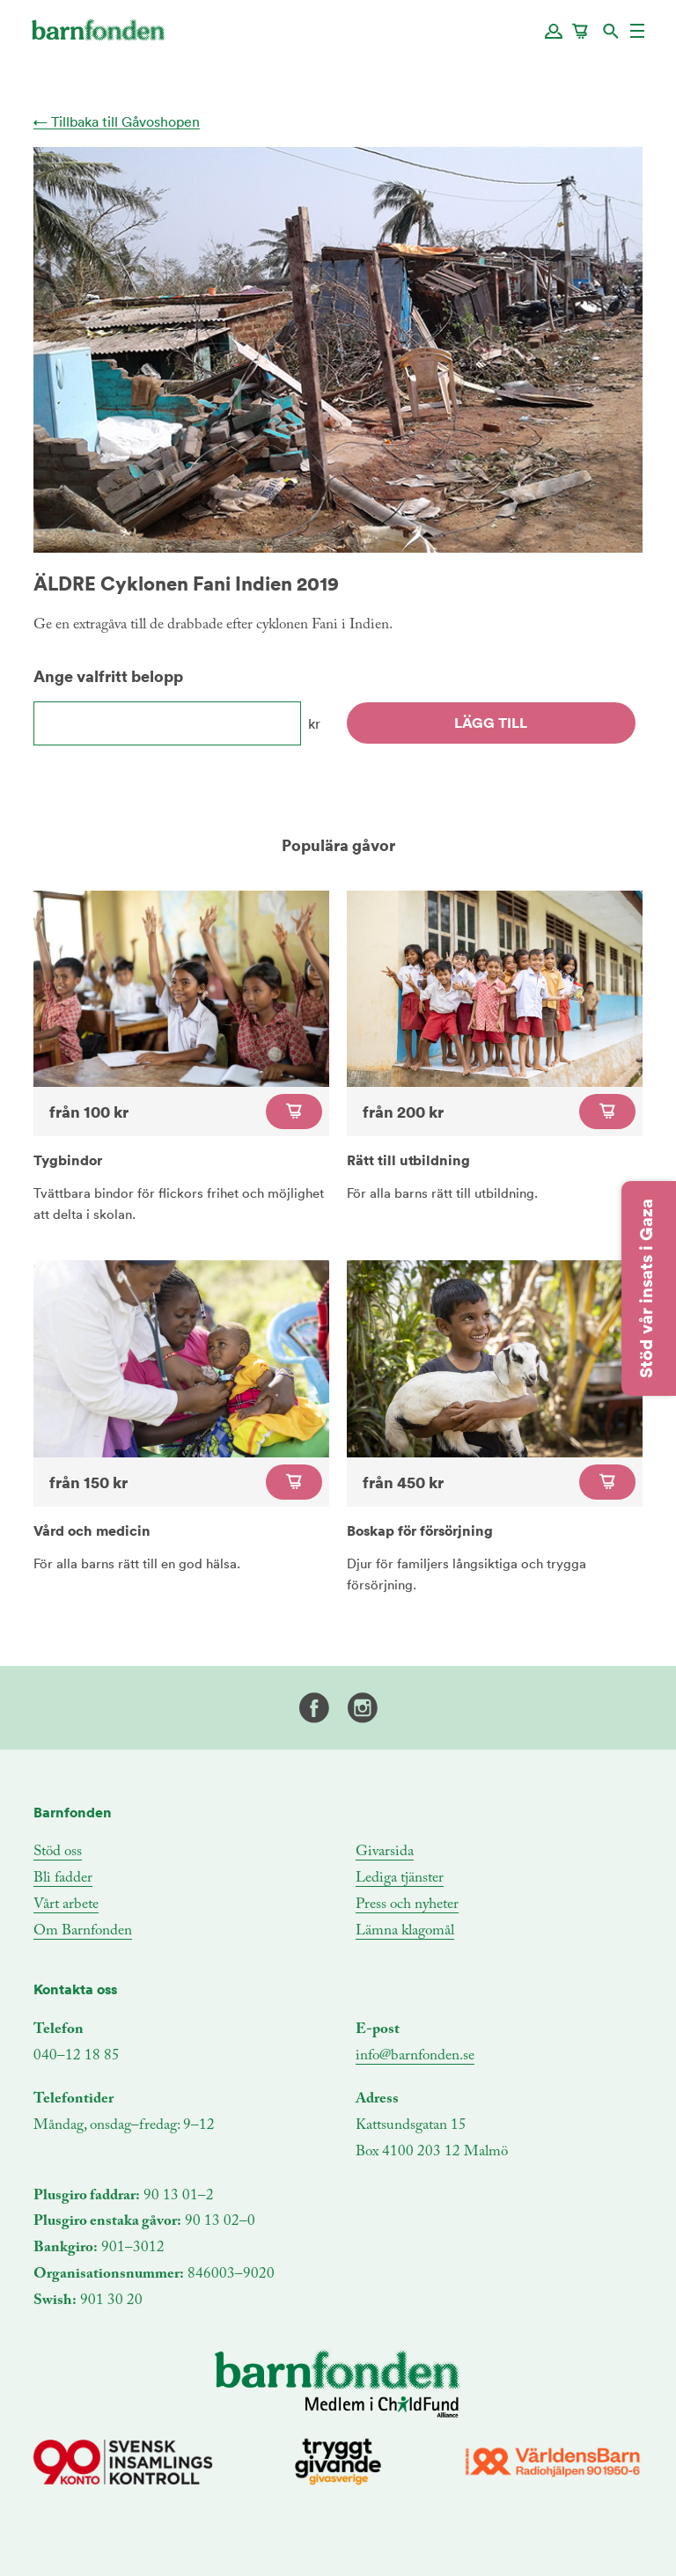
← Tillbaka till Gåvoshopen (116, 121)
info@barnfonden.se (415, 2056)
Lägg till (490, 722)
